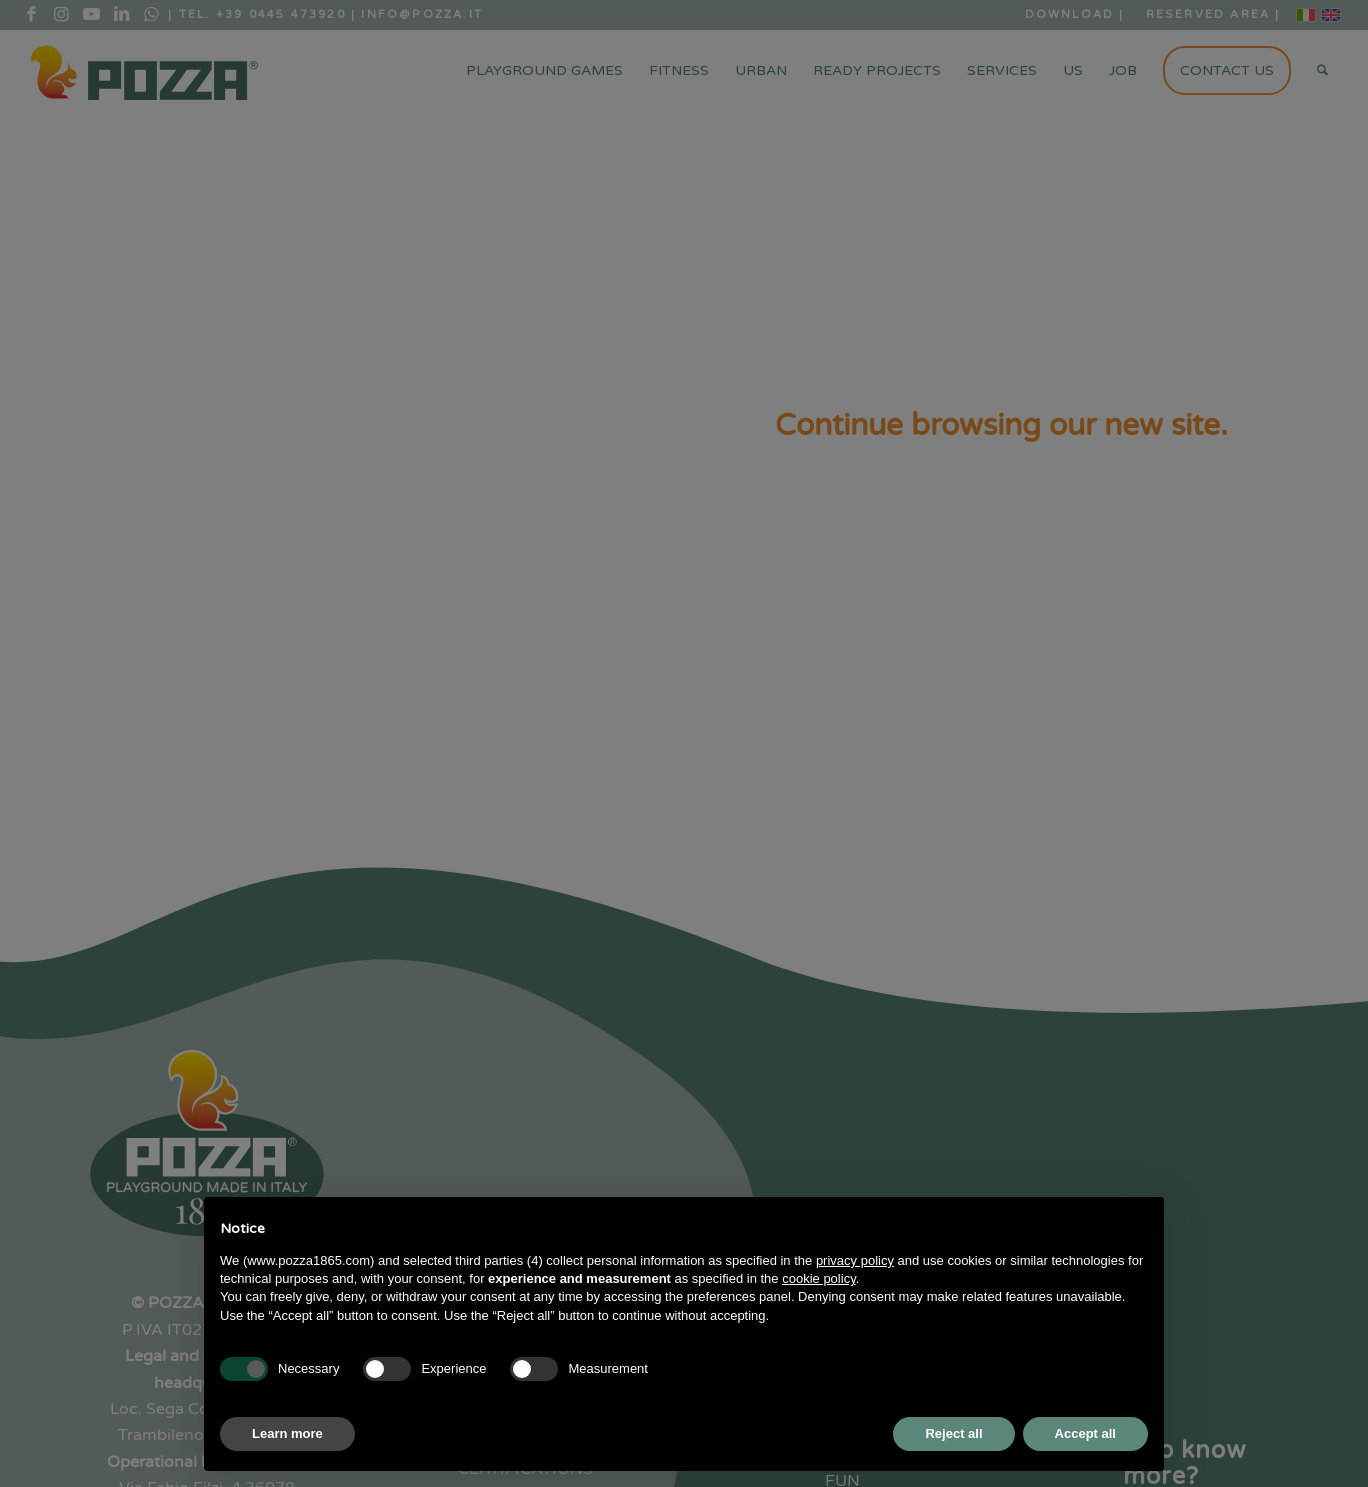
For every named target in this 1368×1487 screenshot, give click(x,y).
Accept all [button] (1085, 1433)
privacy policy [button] (855, 1260)
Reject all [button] (953, 1433)
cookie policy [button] (818, 1278)
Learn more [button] (287, 1433)
